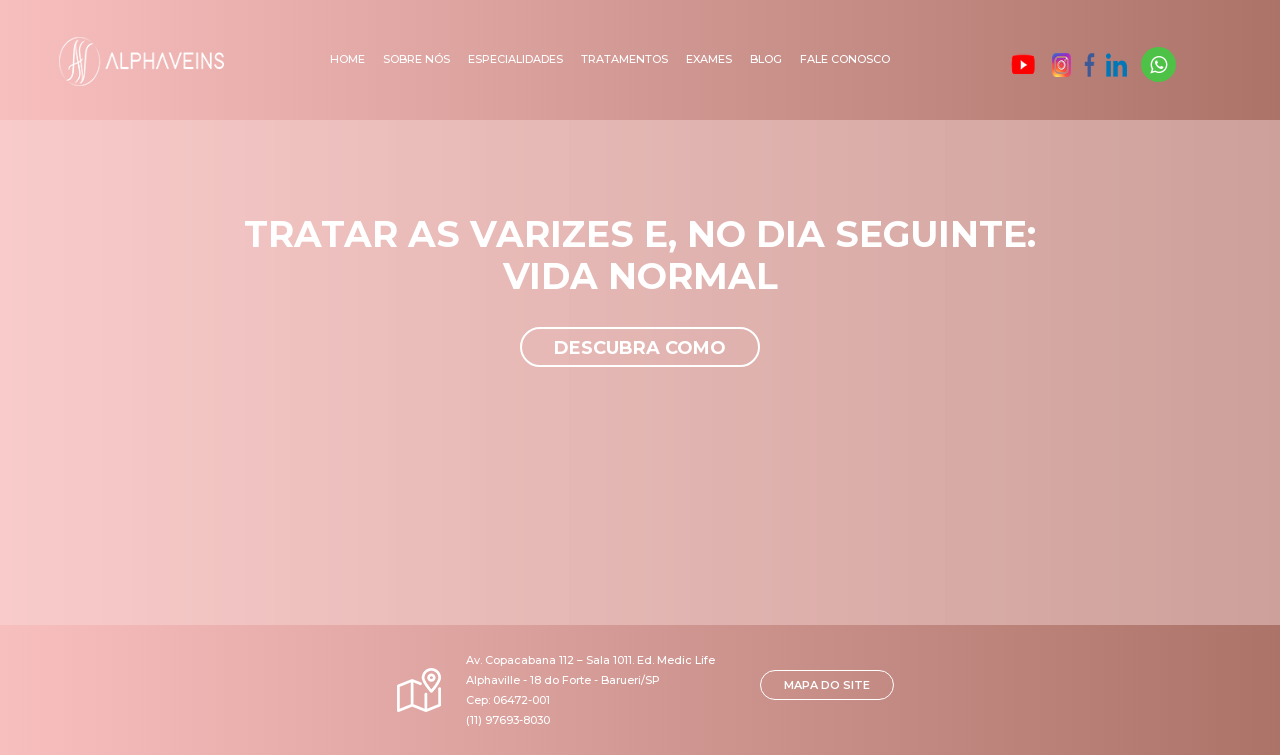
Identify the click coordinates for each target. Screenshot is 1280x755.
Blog (766, 59)
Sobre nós (416, 59)
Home (347, 59)
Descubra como (640, 348)
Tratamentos (624, 59)
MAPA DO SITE (827, 685)
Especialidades (515, 59)
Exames (709, 59)
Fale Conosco (845, 59)
